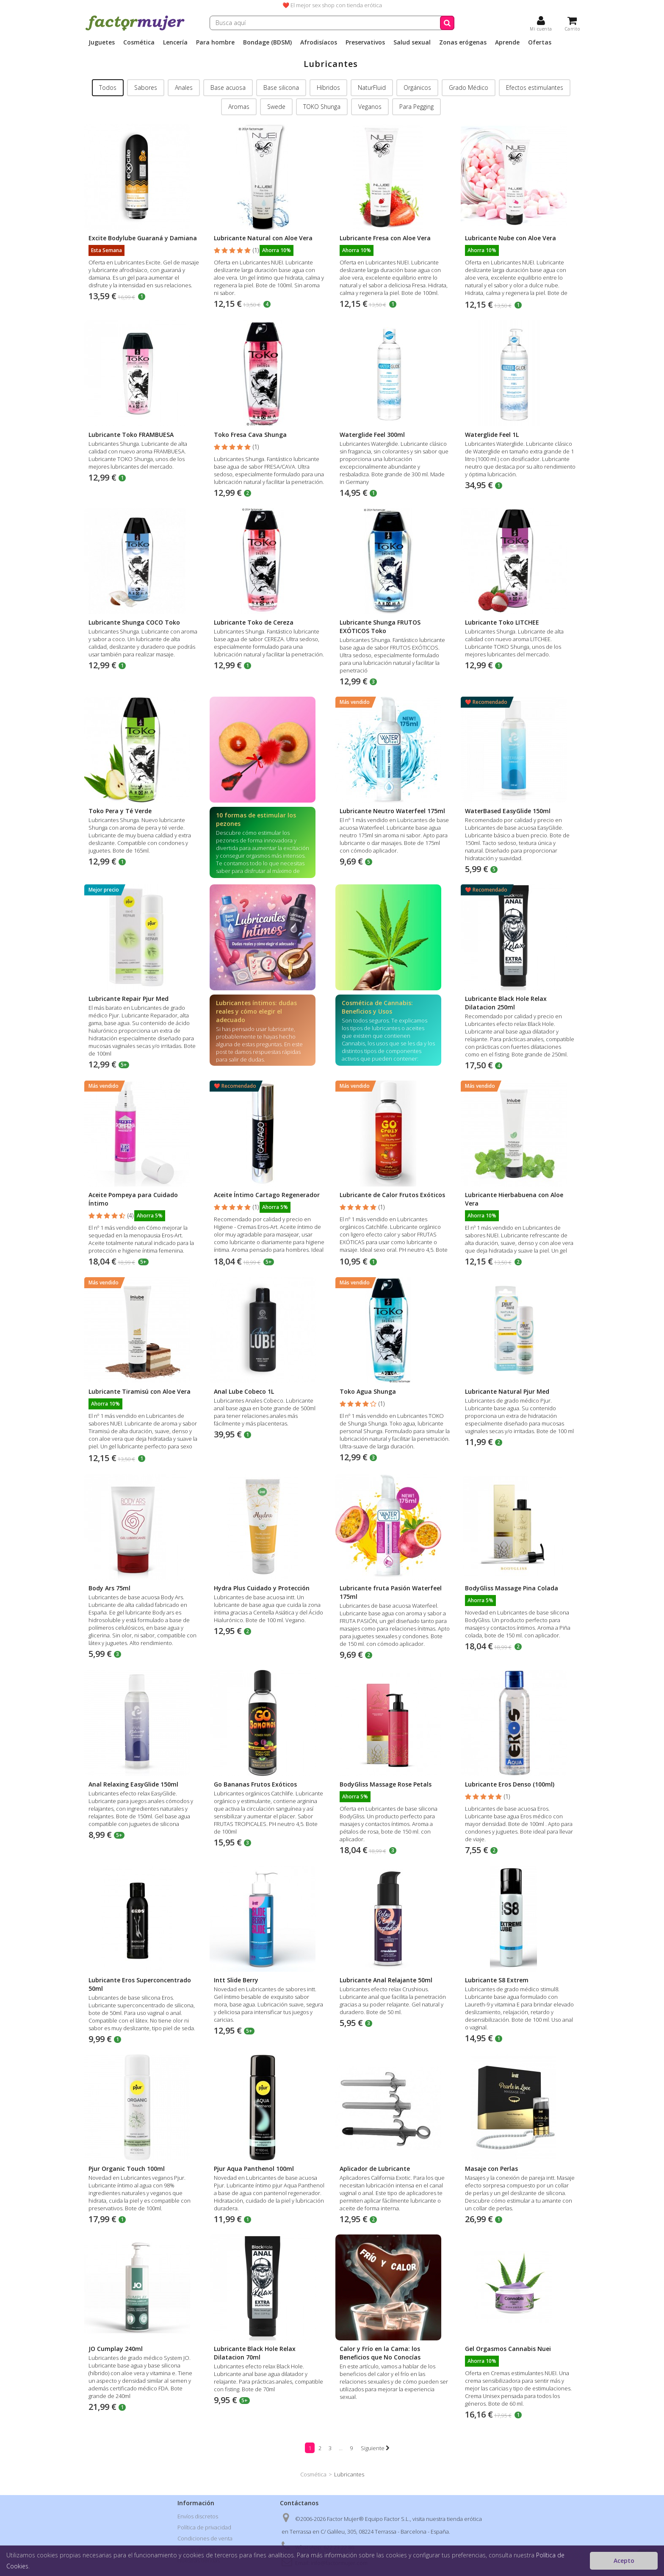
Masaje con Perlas (491, 2169)
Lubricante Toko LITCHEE (502, 622)
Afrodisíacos (318, 42)
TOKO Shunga (321, 107)
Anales (184, 87)
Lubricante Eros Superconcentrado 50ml (140, 1984)
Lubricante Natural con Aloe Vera (263, 238)
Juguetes (102, 42)
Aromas (238, 107)
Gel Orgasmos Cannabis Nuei (508, 2349)
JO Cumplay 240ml (116, 2349)
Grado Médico (468, 87)
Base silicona (281, 87)
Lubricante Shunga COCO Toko (134, 622)
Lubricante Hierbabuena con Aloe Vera (514, 1199)
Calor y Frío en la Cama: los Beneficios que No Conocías (380, 2353)
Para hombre (215, 42)
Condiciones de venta (204, 2538)
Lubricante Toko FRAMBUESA (131, 435)
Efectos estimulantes (534, 87)
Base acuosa (228, 87)
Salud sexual (412, 42)
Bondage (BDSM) (267, 42)
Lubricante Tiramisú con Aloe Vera (140, 1391)
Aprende (507, 42)
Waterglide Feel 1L (492, 435)
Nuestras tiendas (198, 2560)
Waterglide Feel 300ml (372, 435)
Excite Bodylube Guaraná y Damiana (143, 238)
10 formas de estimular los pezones (256, 819)
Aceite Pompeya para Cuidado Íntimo (133, 1199)
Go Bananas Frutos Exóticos (255, 1784)
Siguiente (375, 2448)
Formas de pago (197, 2549)
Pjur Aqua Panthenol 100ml (254, 2169)
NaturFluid (372, 87)
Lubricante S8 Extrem (496, 1980)
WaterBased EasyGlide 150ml (508, 811)
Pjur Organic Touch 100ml (127, 2169)
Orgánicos (417, 87)
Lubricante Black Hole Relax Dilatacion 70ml (255, 2353)
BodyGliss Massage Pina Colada (511, 1588)
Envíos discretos (197, 2516)
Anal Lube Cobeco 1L (244, 1391)
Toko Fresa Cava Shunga (250, 435)
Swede (276, 107)
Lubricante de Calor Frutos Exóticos (392, 1195)
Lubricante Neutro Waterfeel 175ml (392, 811)
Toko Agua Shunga (368, 1391)
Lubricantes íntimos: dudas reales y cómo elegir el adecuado (256, 1011)
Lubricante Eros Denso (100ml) (509, 1784)
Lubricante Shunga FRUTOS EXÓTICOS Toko (380, 626)
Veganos (370, 107)
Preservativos (365, 42)
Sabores (145, 87)
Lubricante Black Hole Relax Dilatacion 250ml (506, 1003)
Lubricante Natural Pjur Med (507, 1391)
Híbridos (328, 87)
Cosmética (139, 42)
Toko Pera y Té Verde (120, 811)
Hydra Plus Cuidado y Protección (262, 1588)
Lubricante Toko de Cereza (253, 622)
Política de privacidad (204, 2527)
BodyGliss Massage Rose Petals (386, 1784)
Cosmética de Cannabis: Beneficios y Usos (377, 1007)
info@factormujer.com (339, 2563)
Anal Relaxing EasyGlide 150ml (133, 1784)
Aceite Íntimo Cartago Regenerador (267, 1195)
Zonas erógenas (463, 42)
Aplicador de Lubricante (375, 2169)
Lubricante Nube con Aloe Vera (510, 238)
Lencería (175, 42)
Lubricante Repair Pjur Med (129, 999)
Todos (107, 87)
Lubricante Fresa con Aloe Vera (385, 238)
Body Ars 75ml (109, 1588)
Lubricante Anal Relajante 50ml (386, 1980)
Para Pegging (416, 107)
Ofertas (539, 42)
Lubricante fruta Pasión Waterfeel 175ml (391, 1592)
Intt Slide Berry (236, 1980)
